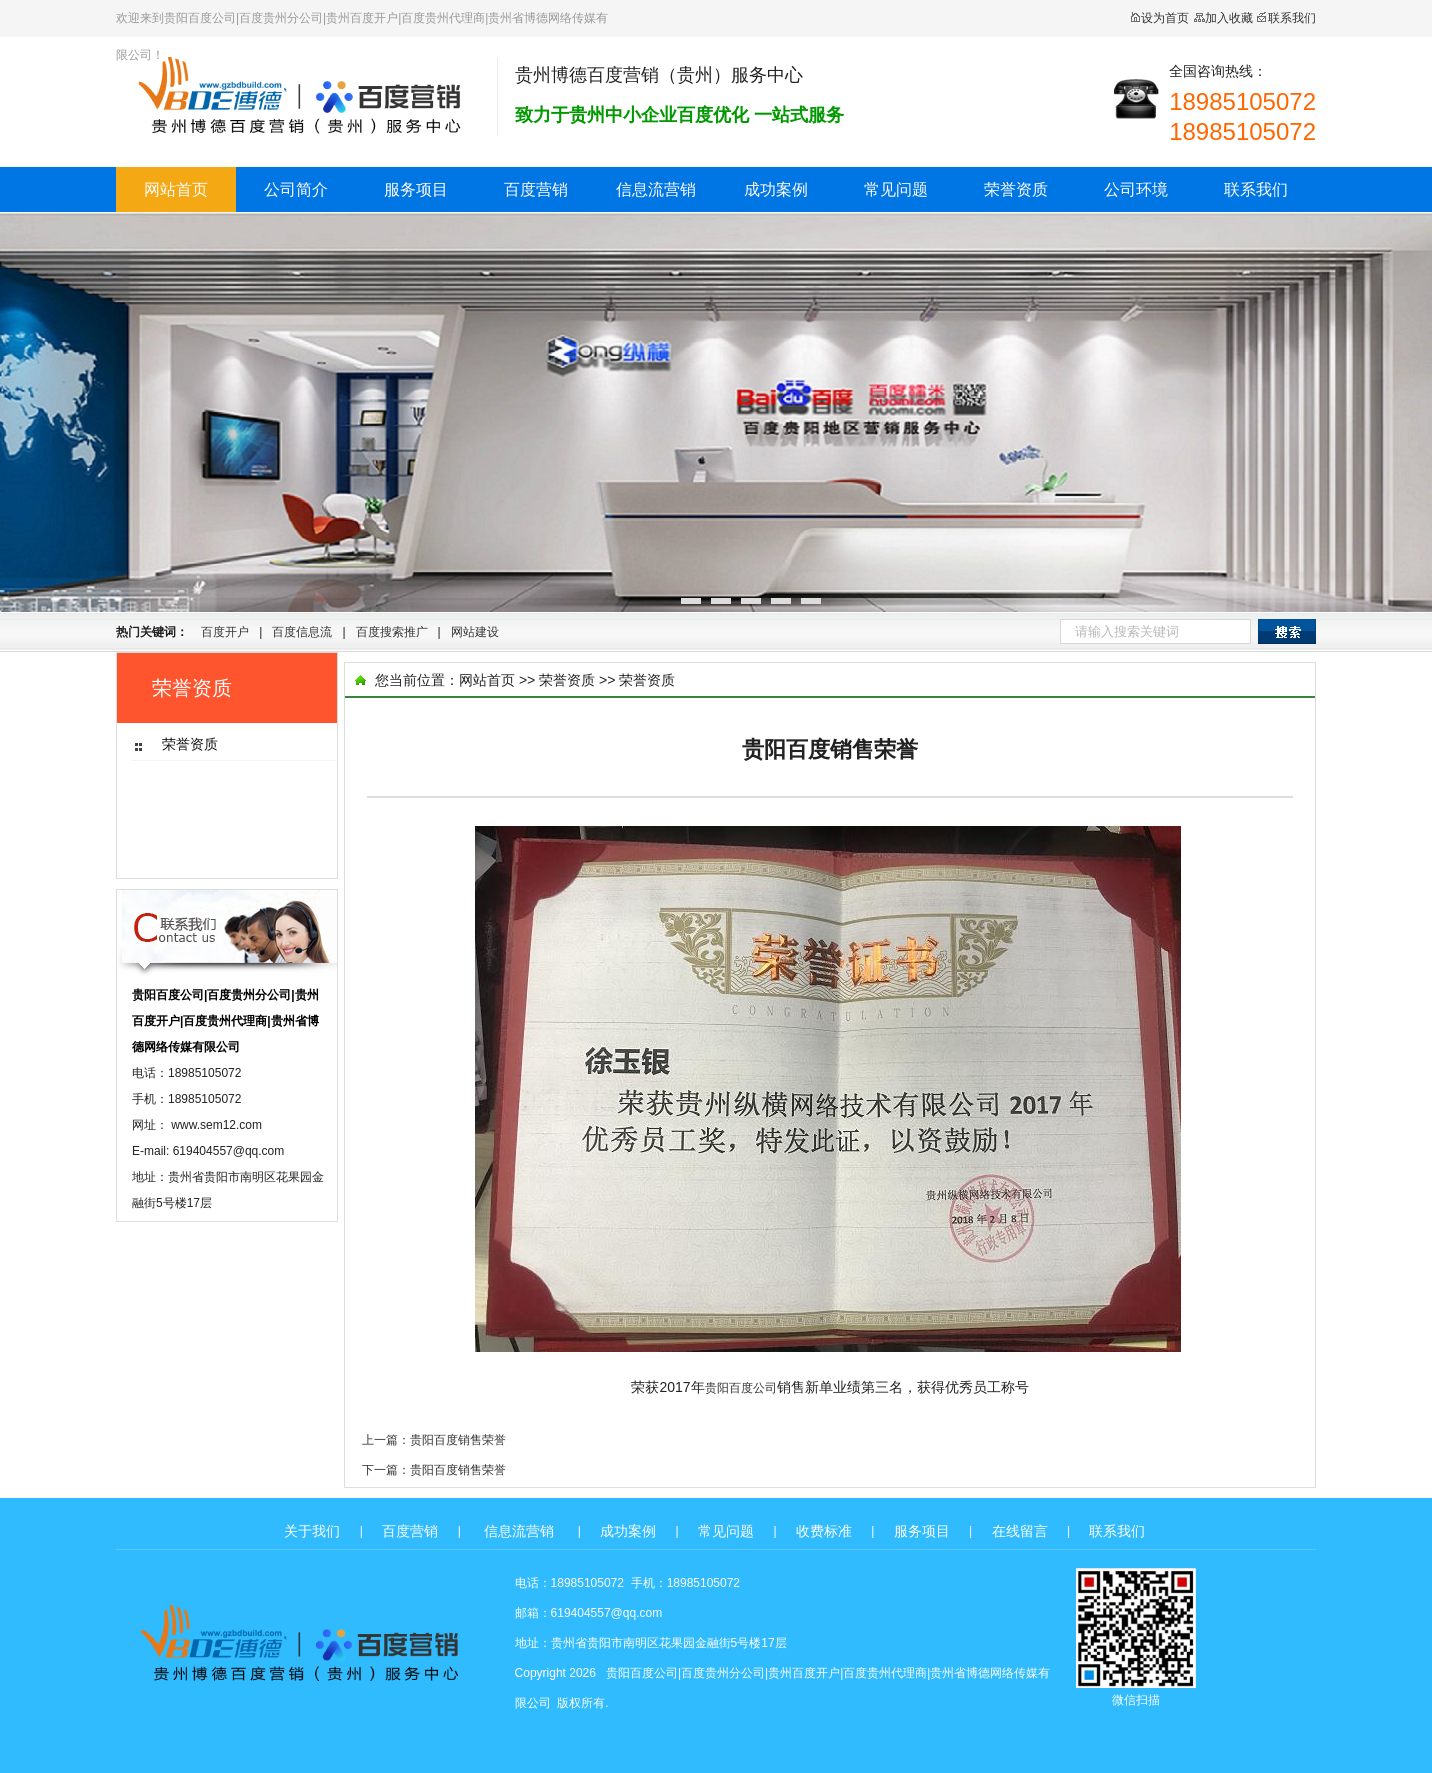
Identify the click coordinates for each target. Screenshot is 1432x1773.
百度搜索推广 (392, 632)
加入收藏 (1223, 18)
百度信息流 (302, 632)
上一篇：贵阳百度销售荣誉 (434, 1440)
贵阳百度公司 (741, 1388)
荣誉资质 (1016, 189)
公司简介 (296, 189)
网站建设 (475, 632)
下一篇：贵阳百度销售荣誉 (434, 1470)
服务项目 (416, 189)
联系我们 (1286, 18)
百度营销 (536, 189)
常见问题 (896, 189)
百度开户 (225, 632)
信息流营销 (656, 189)
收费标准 (824, 1531)
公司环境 (1136, 189)
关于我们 (312, 1531)
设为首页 (1159, 18)
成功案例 (776, 189)
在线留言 (1020, 1531)
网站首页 (176, 189)
